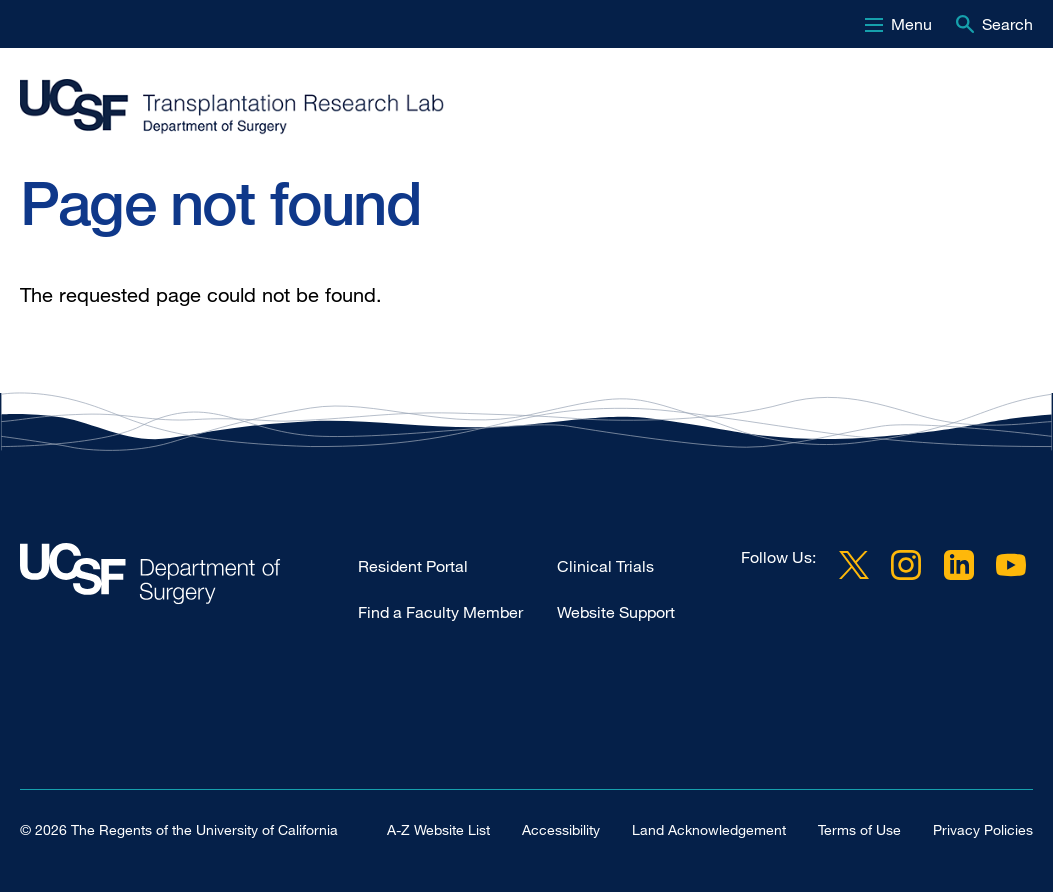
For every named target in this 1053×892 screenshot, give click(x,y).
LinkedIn (959, 565)
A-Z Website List (438, 829)
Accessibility (561, 829)
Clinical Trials (605, 566)
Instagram (906, 565)
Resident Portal (413, 566)
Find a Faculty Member (440, 612)
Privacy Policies (983, 829)
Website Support (616, 612)
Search (1007, 24)
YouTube (1011, 565)
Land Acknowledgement (709, 829)
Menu (911, 24)
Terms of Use (859, 829)
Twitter (854, 565)
